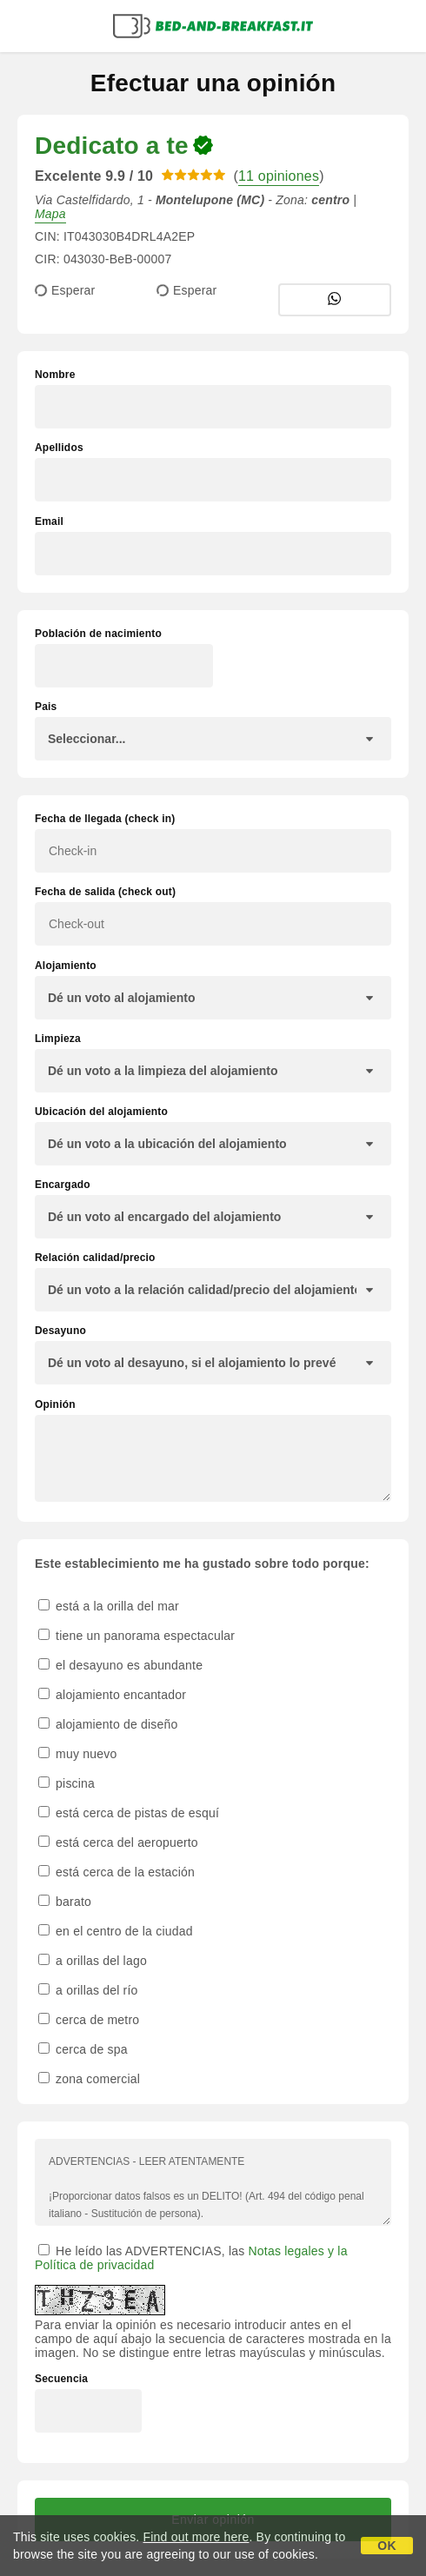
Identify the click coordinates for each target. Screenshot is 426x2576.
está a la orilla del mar (108, 1606)
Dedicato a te (112, 145)
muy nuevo (77, 1754)
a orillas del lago (92, 1961)
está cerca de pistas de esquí (128, 1813)
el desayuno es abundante (120, 1665)
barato (64, 1902)
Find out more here (196, 2537)
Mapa (50, 214)
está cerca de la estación (116, 1872)
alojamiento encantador (112, 1695)
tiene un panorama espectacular (136, 1636)
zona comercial (89, 2079)
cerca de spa (83, 2049)
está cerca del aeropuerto (118, 1842)
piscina (66, 1783)
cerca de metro (88, 2020)
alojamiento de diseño (108, 1724)
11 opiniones (278, 176)
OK (386, 2546)
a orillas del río (88, 1990)
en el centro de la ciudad (115, 1931)
